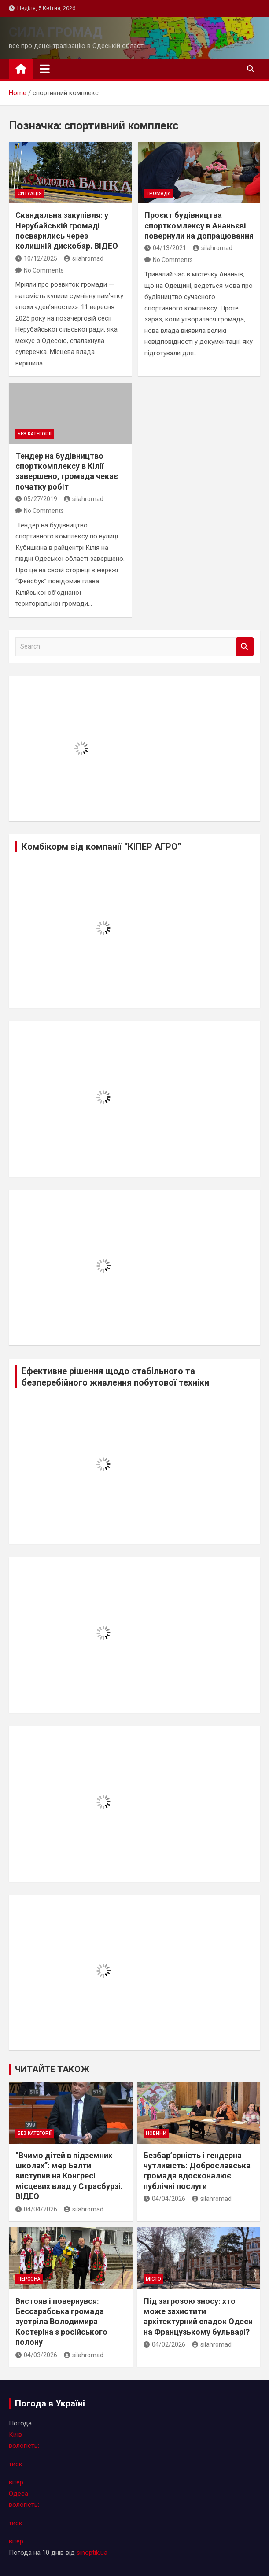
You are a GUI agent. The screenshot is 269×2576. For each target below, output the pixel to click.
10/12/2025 (36, 258)
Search (245, 646)
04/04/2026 (36, 2209)
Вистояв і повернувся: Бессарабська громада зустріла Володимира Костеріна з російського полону (61, 2321)
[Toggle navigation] (44, 69)
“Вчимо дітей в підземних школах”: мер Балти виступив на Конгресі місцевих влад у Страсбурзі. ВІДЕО (69, 2176)
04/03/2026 (36, 2355)
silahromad (83, 258)
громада (159, 193)
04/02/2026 (164, 2344)
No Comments (44, 270)
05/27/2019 (36, 498)
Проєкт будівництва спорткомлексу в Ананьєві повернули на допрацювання (199, 225)
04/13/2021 (165, 247)
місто (153, 2279)
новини (156, 2133)
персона (29, 2279)
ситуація (30, 193)
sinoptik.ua (92, 2553)
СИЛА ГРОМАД (56, 32)
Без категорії (35, 434)
